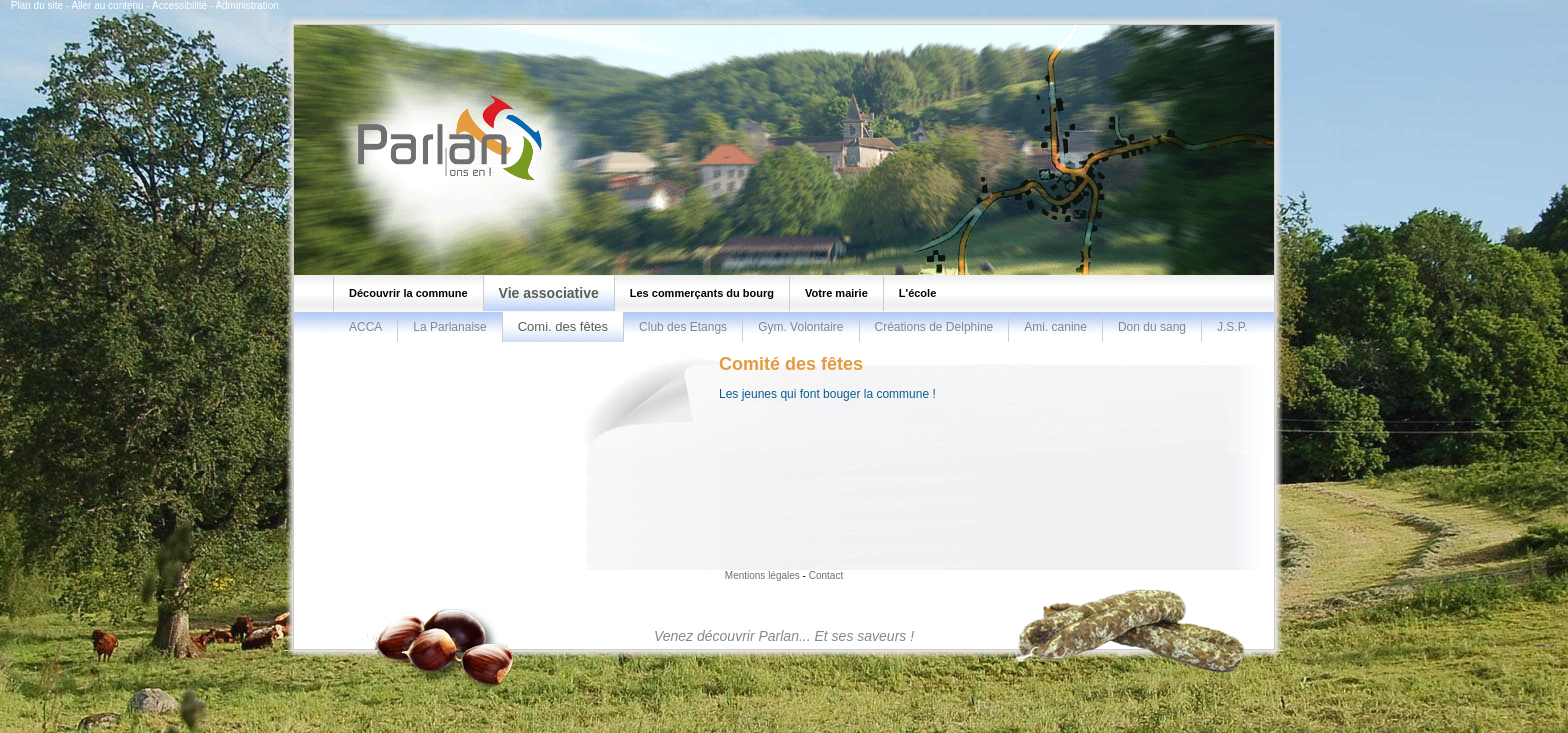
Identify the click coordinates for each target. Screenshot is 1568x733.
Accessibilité (179, 5)
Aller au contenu (107, 5)
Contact (826, 575)
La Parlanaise (449, 327)
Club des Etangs (683, 327)
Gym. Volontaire (800, 327)
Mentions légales (762, 575)
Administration (246, 5)
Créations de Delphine (934, 327)
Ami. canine (1055, 327)
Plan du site (37, 5)
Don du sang (1152, 327)
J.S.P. (1232, 327)
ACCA (365, 327)
